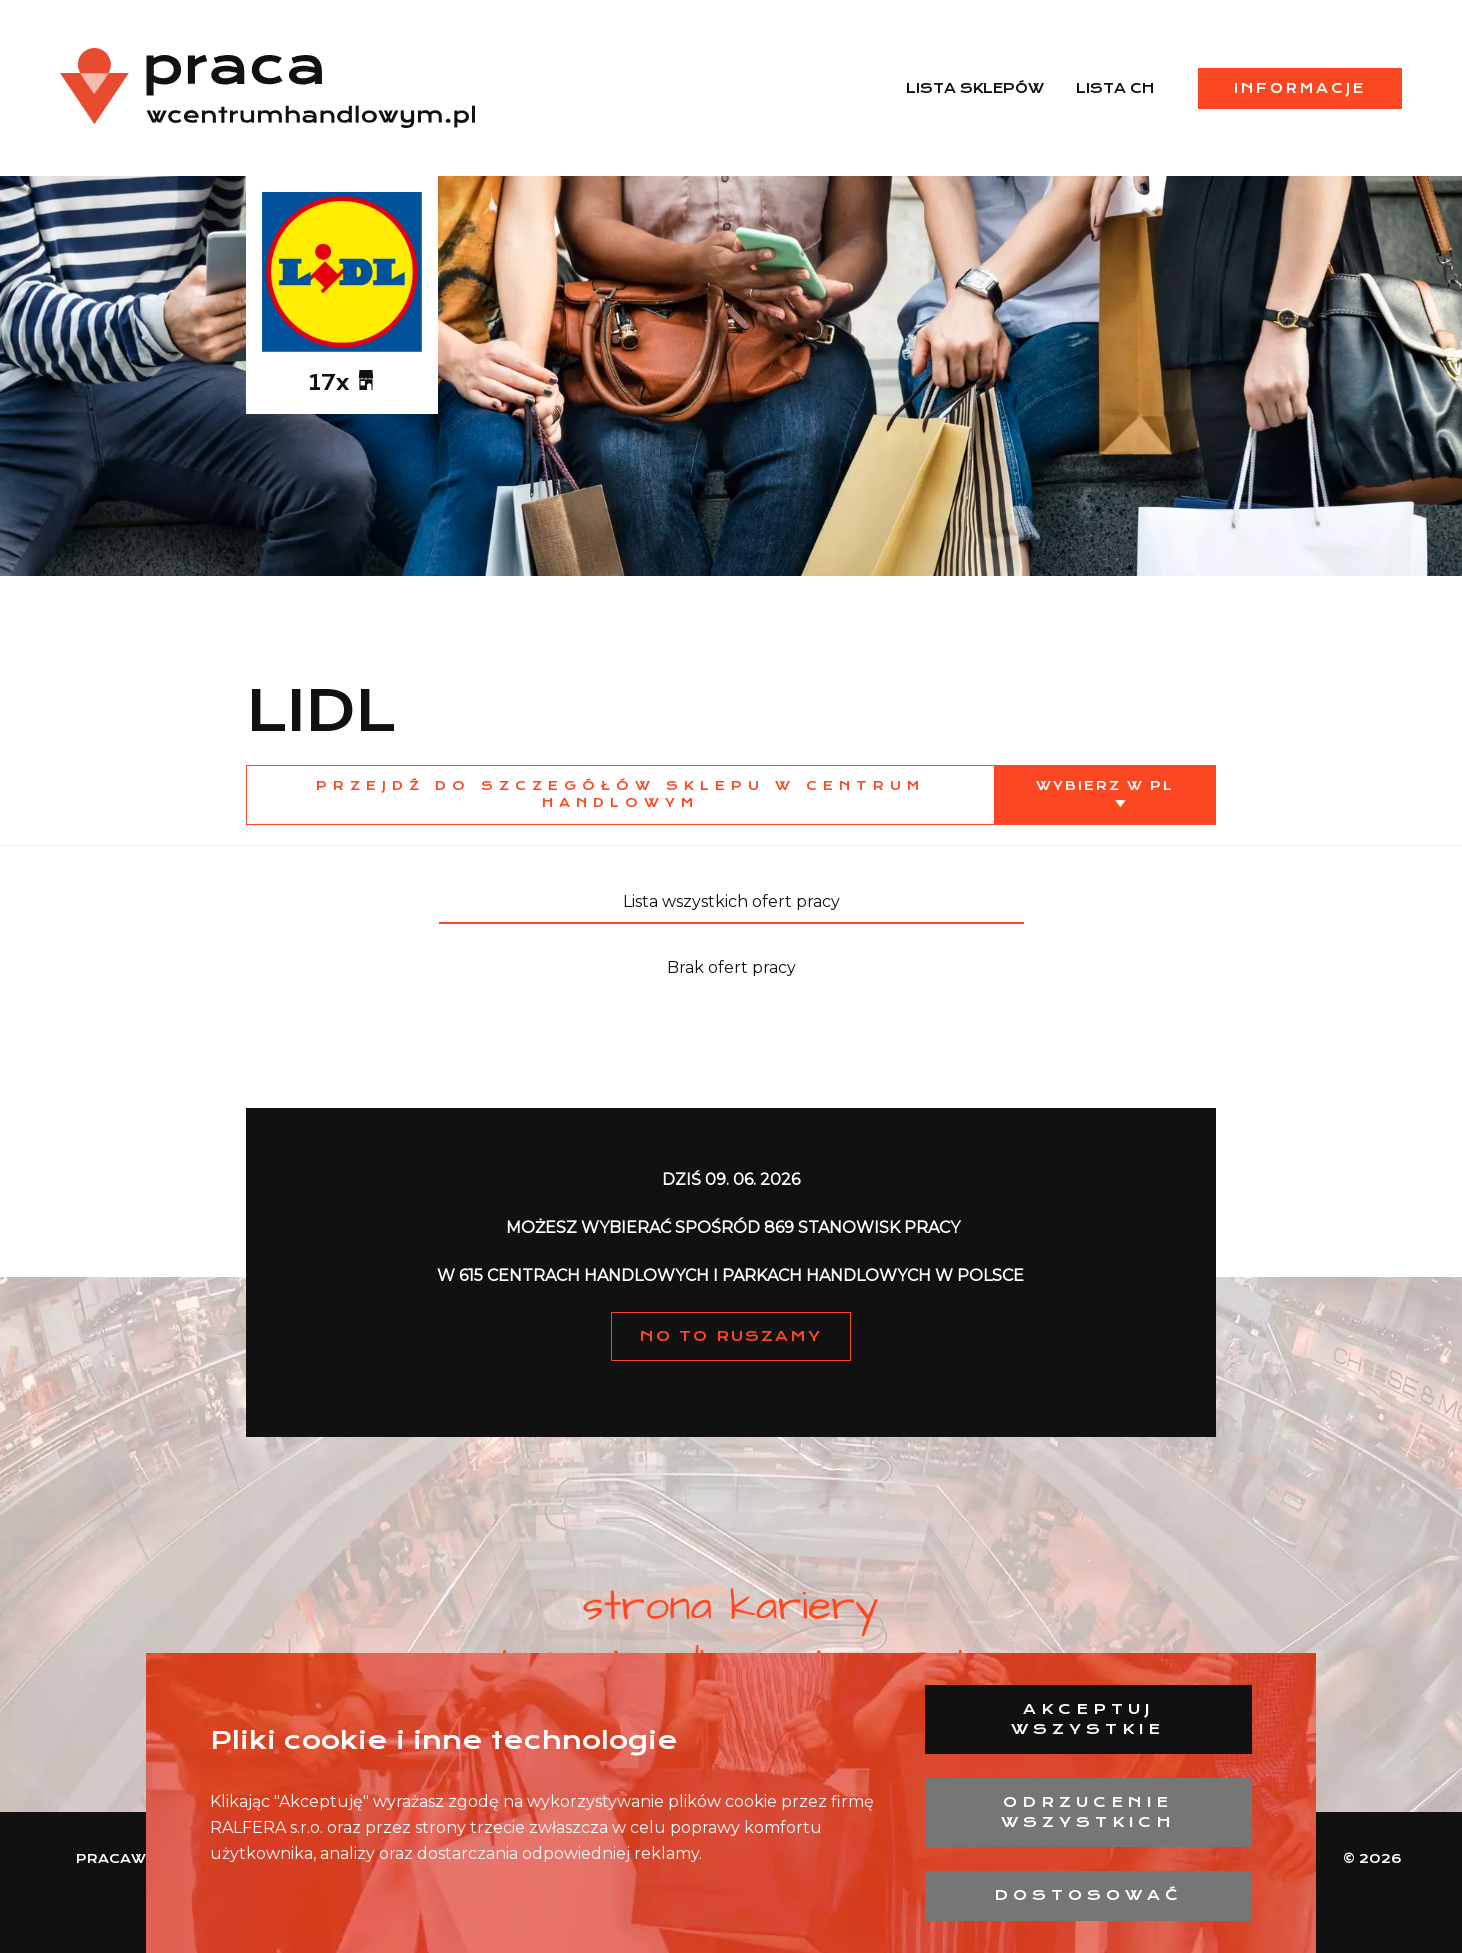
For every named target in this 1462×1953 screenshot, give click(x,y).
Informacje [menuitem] (1300, 88)
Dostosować (1088, 1895)
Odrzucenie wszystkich (1088, 1812)
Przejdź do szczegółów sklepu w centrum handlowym (620, 794)
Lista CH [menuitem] (1115, 88)
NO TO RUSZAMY (731, 1336)
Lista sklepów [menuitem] (975, 88)
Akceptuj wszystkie (1088, 1719)
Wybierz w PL (1105, 785)
